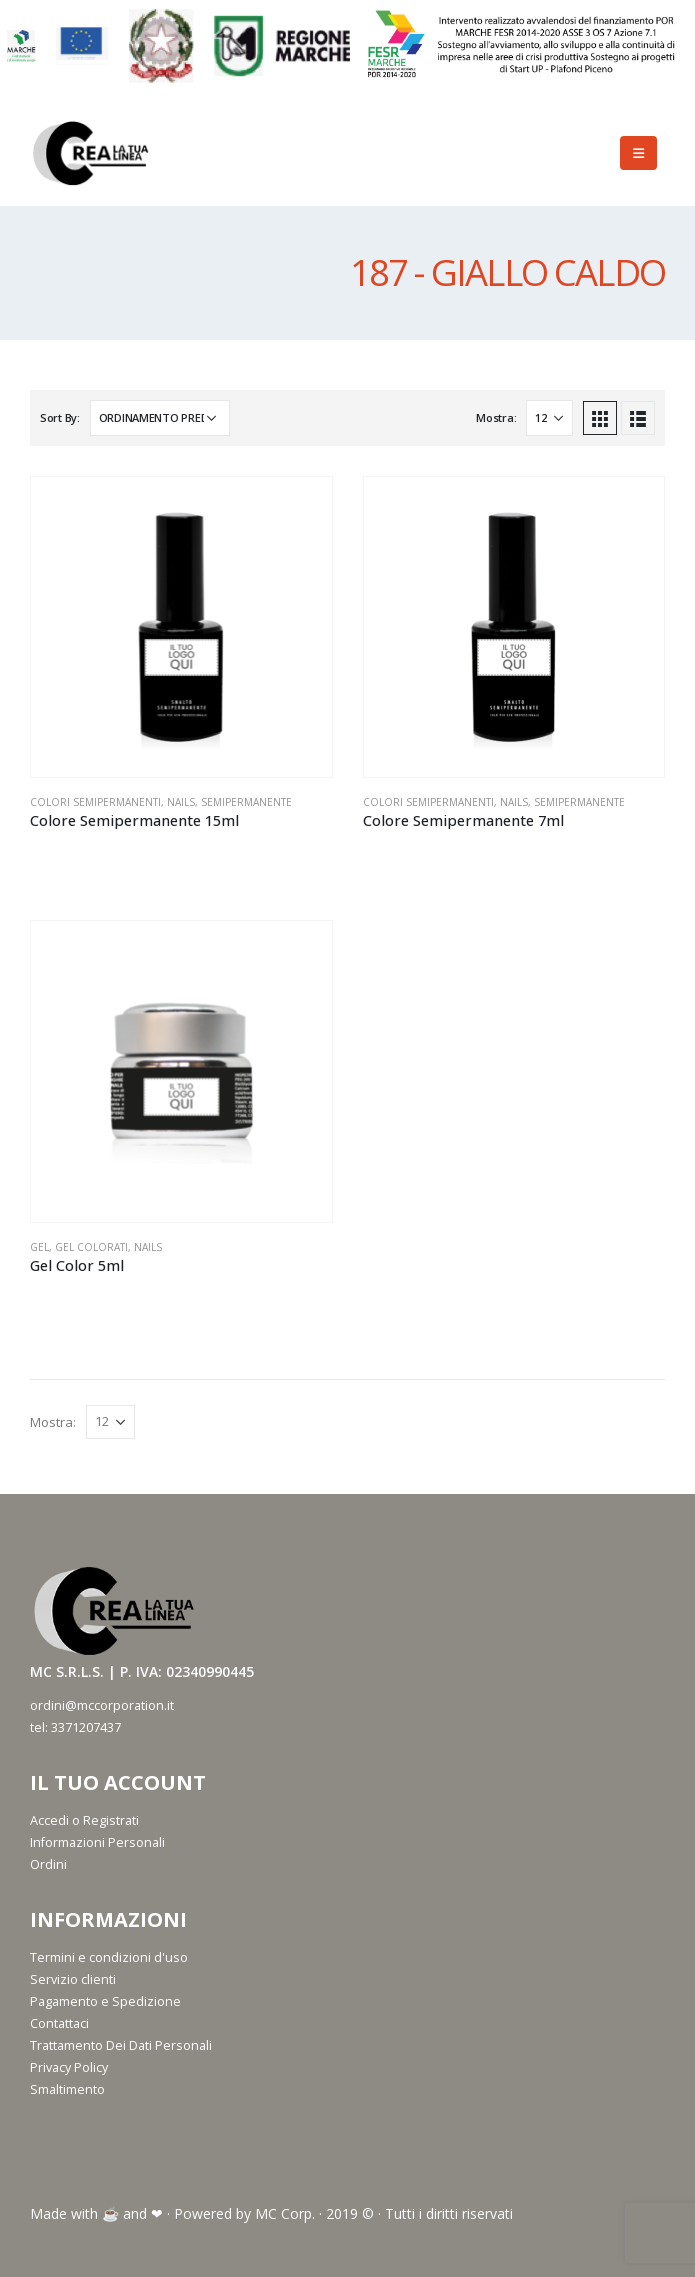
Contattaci (59, 2023)
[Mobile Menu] (638, 153)
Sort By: (60, 417)
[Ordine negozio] (160, 418)
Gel (39, 1247)
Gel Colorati (91, 1247)
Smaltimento (67, 2089)
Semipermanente (246, 802)
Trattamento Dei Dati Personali (121, 2045)
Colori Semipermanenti (95, 802)
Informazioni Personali (97, 1842)
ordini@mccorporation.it (102, 1705)
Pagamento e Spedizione (105, 2001)
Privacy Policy (69, 2067)
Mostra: (496, 417)
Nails (181, 802)
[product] (181, 627)
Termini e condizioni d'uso (109, 1957)
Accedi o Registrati (84, 1820)
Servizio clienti (73, 1979)
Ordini (48, 1864)
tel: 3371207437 (75, 1727)
